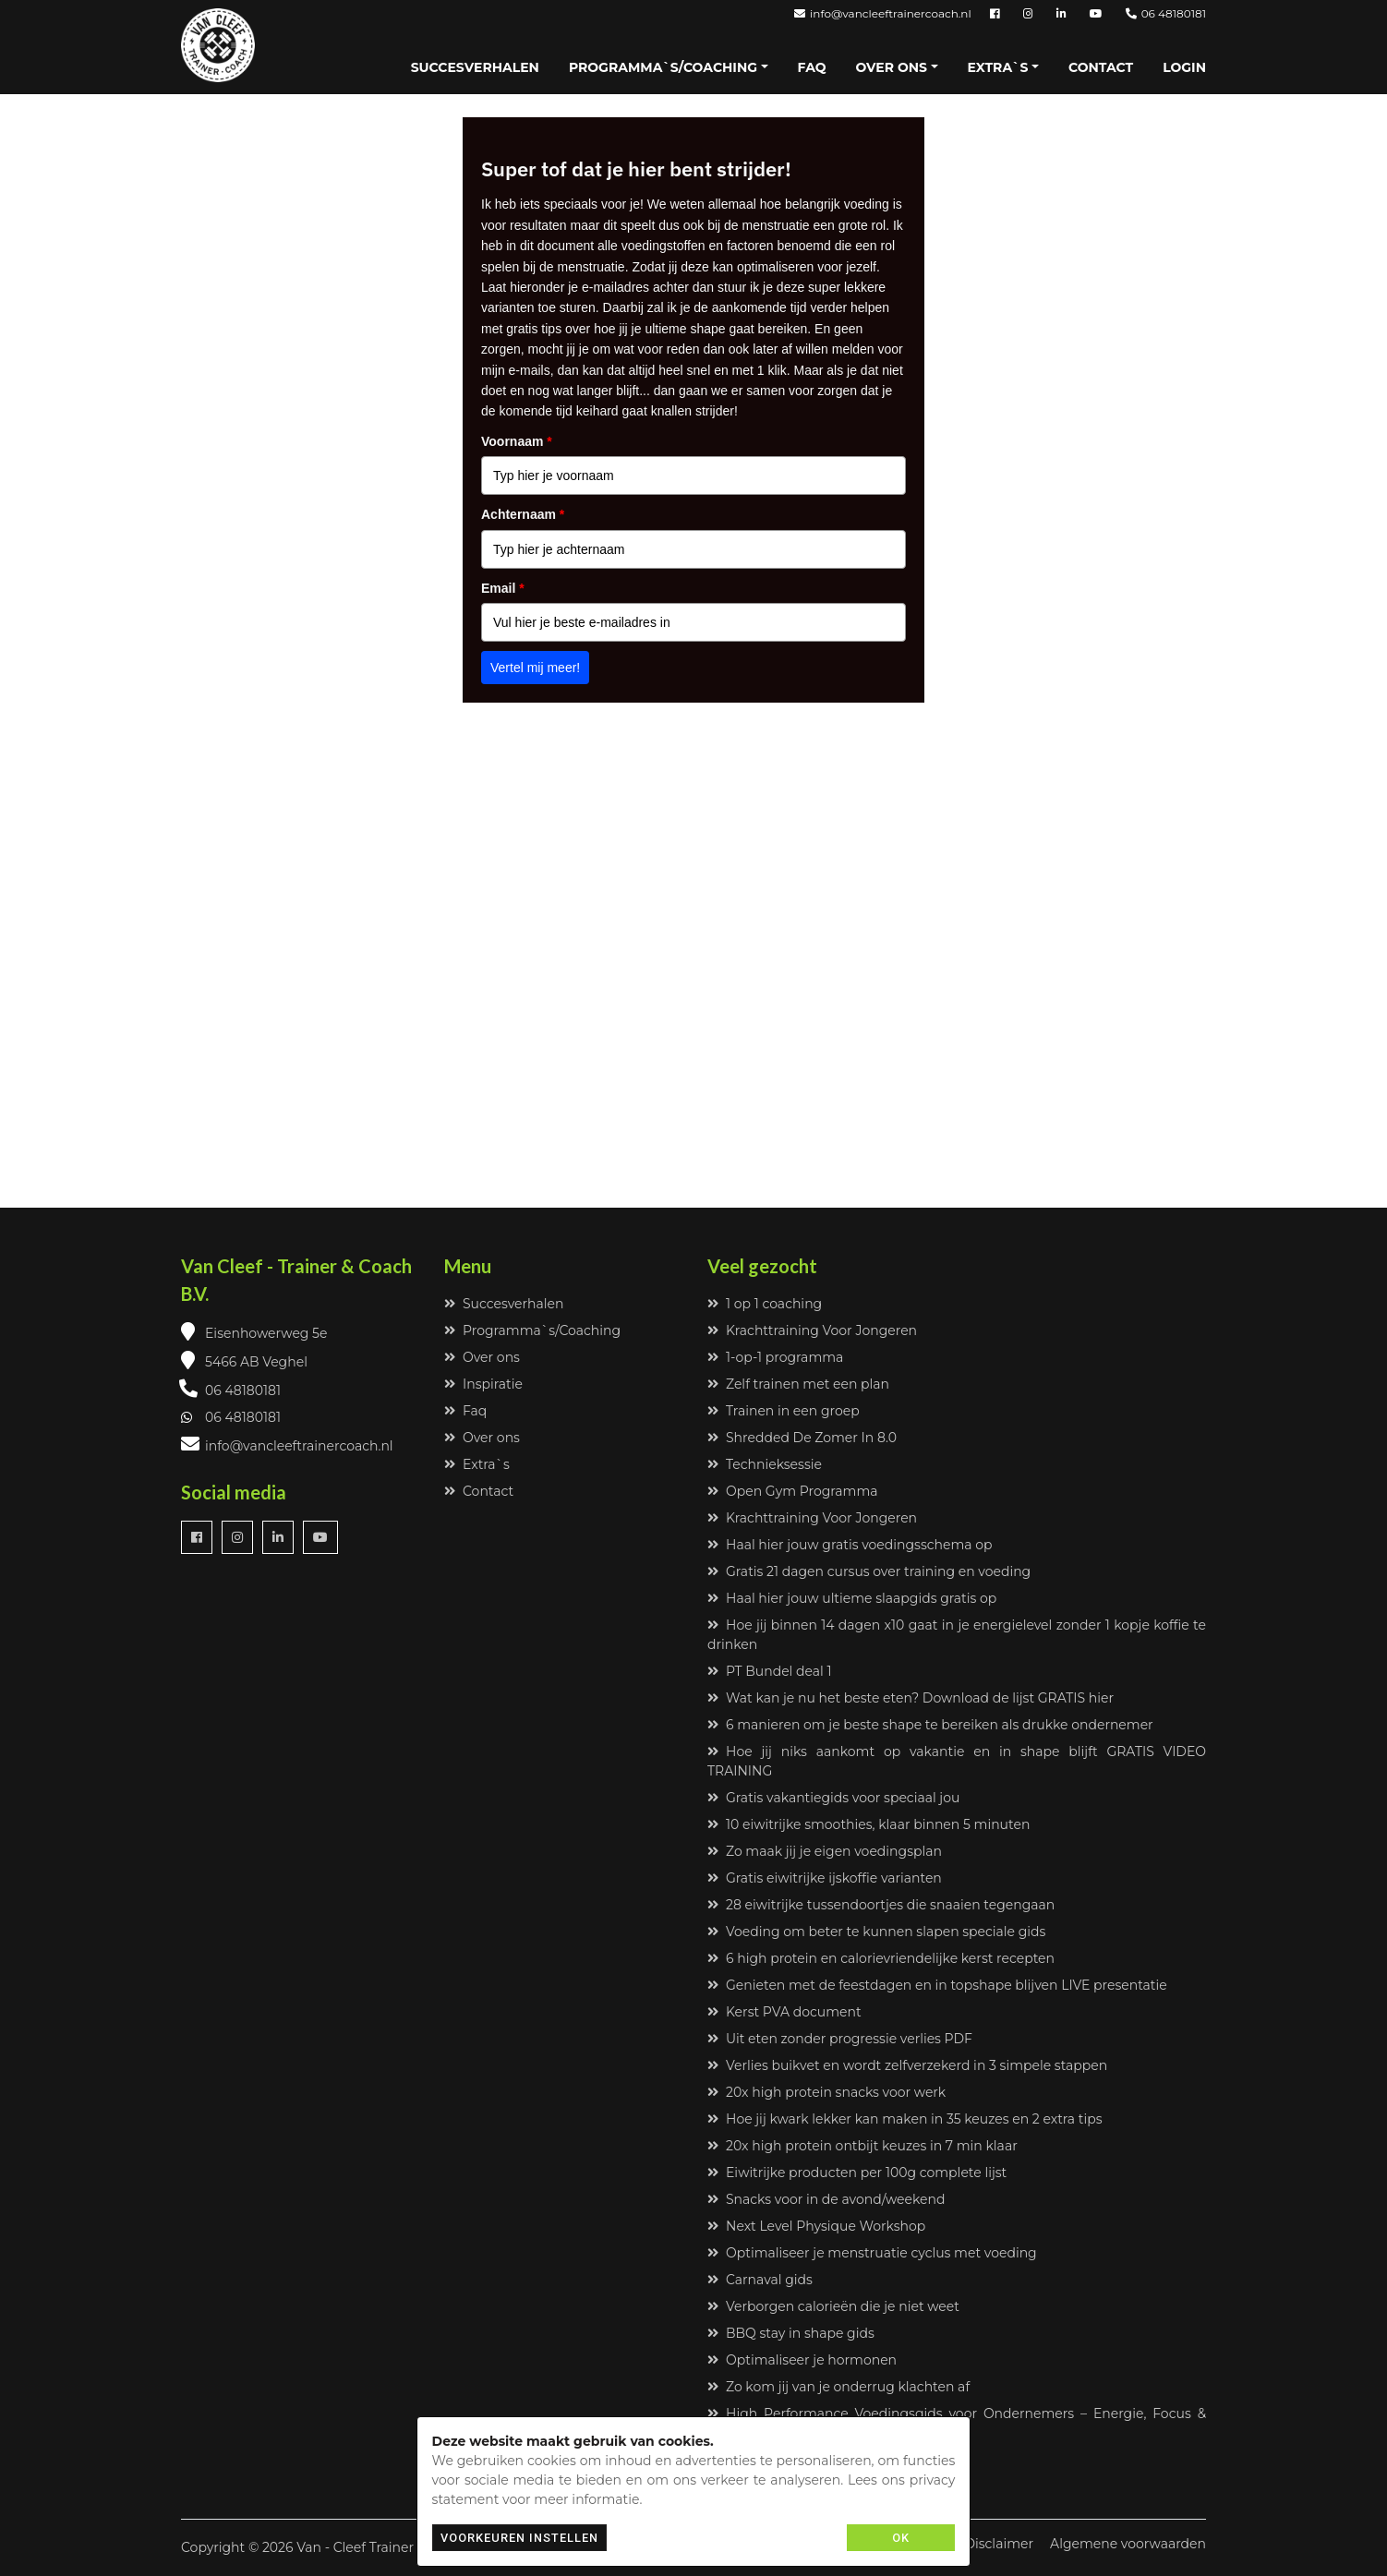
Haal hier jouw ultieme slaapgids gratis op (851, 1598)
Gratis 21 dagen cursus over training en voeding (869, 1571)
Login (1184, 67)
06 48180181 (1166, 13)
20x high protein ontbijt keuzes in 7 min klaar (862, 2145)
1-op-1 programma (775, 1357)
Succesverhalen (475, 67)
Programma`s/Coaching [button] (663, 67)
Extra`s (477, 1464)
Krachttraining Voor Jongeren (812, 1330)
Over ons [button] (891, 67)
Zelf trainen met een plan (798, 1384)
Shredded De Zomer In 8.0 (802, 1437)
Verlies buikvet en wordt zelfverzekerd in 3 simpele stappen (907, 2065)
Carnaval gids (760, 2279)
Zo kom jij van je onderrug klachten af (838, 2386)
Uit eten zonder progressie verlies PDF (839, 2038)
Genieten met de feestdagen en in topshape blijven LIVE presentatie (937, 1985)
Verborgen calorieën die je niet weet (833, 2306)
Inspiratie (483, 1384)
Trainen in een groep (783, 1410)
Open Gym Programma (792, 1491)
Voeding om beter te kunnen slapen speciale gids (876, 1931)
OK (901, 2538)
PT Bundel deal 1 (769, 1671)
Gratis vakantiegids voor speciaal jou (833, 1797)
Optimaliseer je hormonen (802, 2360)
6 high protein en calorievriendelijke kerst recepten (881, 1958)
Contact (1100, 67)
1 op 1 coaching (764, 1303)
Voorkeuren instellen (519, 2538)
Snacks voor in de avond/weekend (826, 2199)
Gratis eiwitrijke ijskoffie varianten (824, 1878)
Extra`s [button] (998, 67)
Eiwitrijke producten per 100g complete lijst (857, 2172)
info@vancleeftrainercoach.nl (882, 13)
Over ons (482, 1357)
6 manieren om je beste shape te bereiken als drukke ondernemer (930, 1724)
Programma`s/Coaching (532, 1330)
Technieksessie (764, 1464)
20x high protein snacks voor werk (826, 2092)
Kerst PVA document (784, 2012)
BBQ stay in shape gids (790, 2333)
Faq (812, 67)
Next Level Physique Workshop (816, 2226)
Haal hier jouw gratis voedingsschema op (849, 1544)
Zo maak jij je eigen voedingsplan (824, 1851)
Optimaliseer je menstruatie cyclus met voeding (872, 2253)
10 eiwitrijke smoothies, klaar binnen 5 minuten (868, 1824)
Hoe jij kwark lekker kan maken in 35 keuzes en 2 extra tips (905, 2119)
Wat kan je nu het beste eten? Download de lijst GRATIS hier (910, 1698)
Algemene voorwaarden (1128, 2543)
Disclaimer (998, 2543)
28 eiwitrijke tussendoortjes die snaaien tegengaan (881, 1904)
